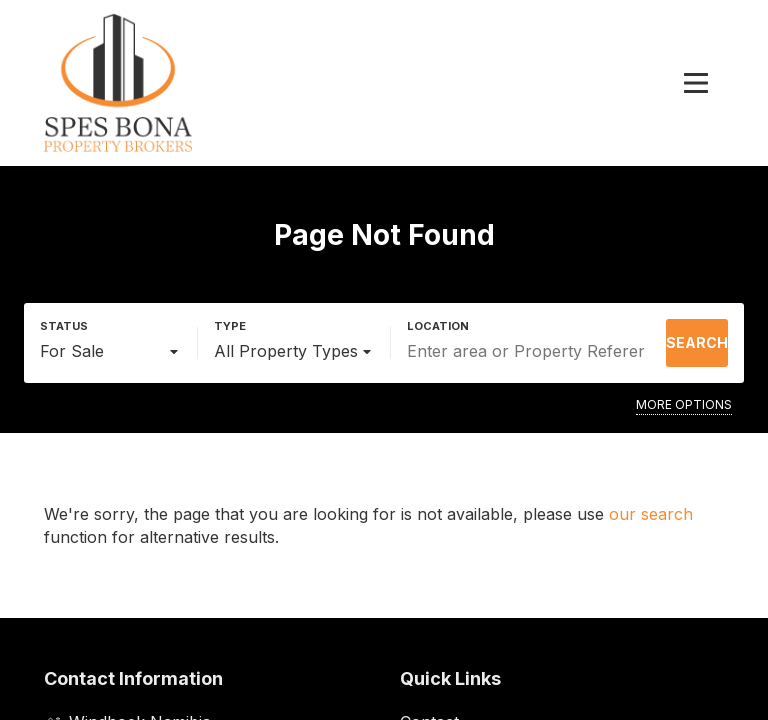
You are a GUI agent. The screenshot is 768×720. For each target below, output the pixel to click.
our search (651, 514)
